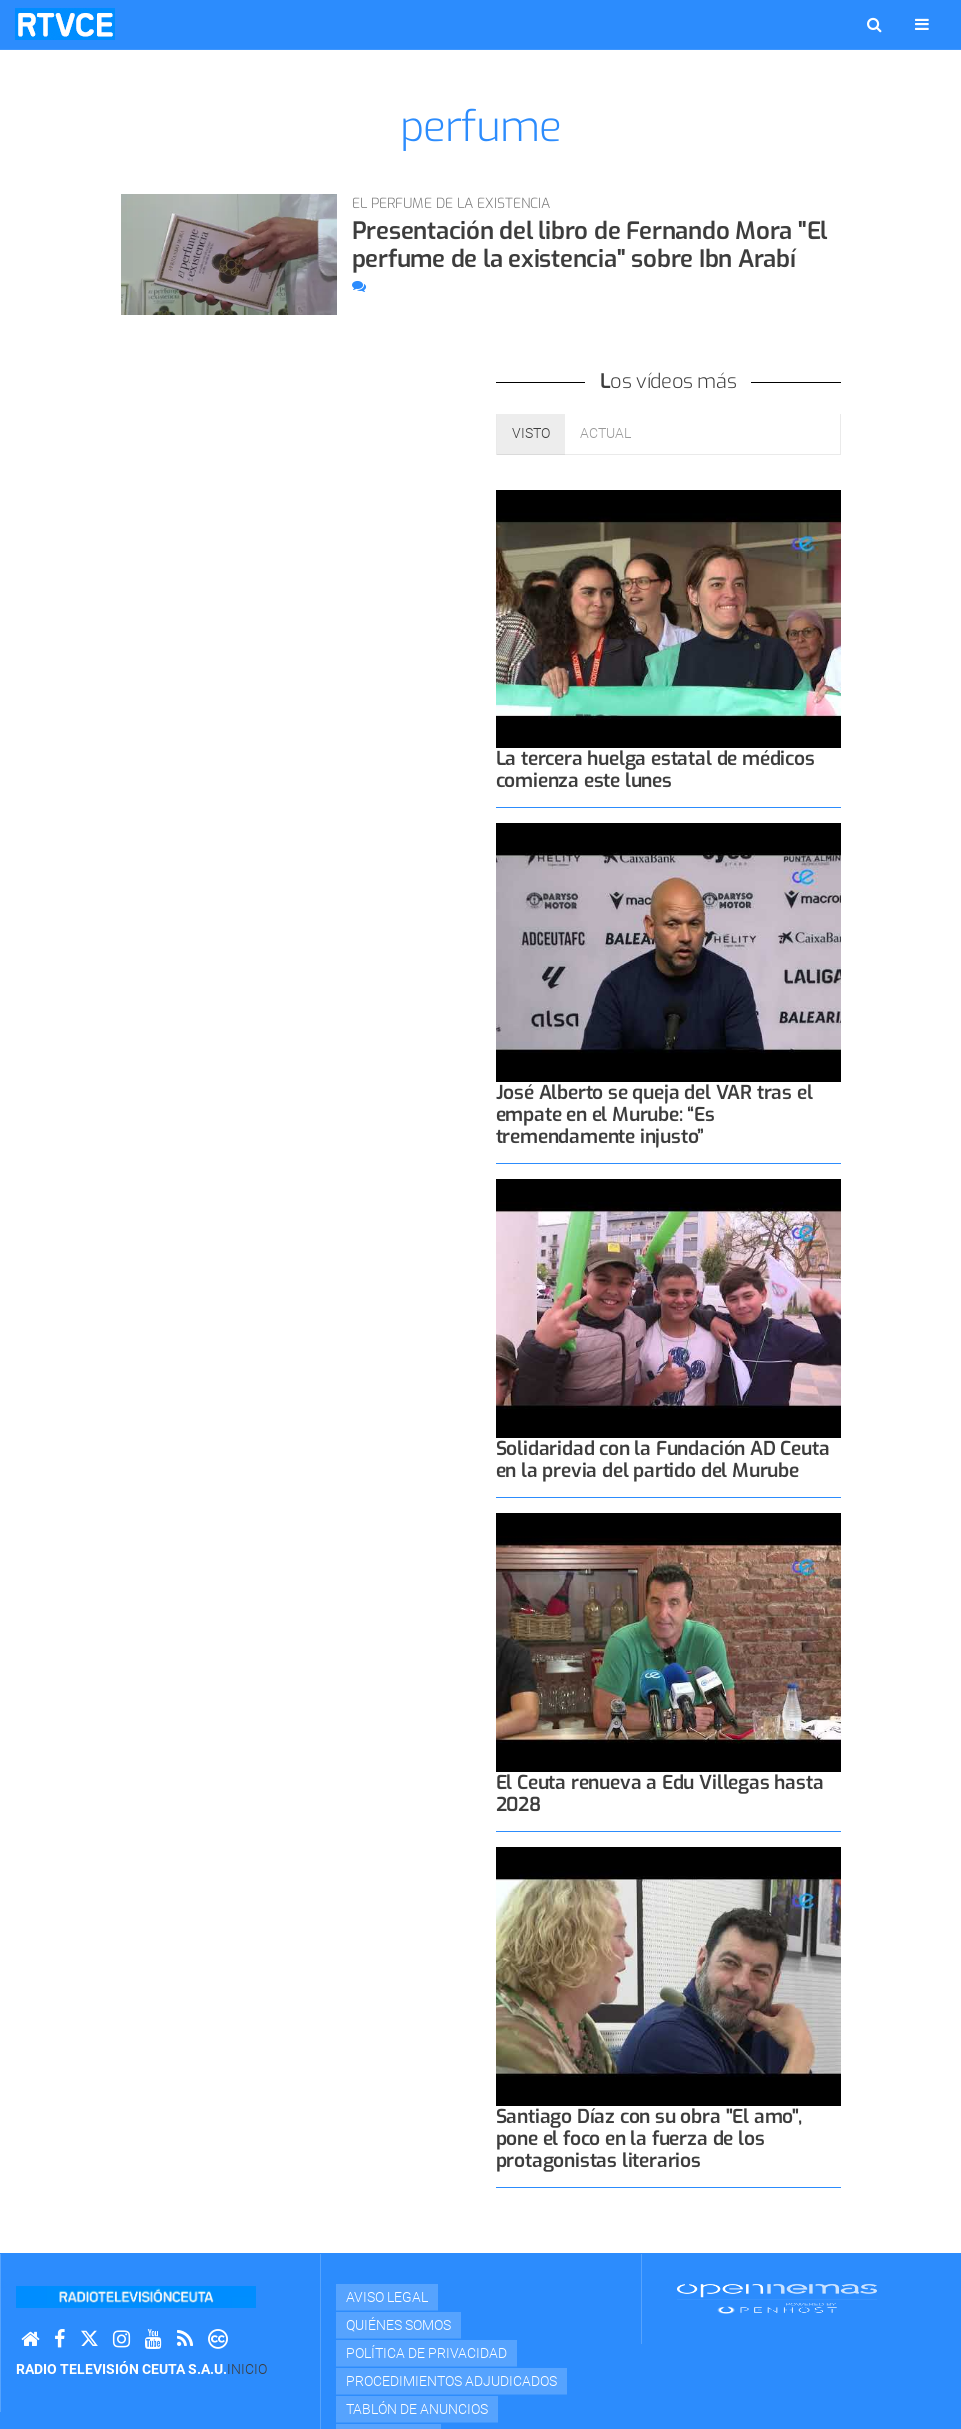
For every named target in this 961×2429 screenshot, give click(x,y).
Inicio (247, 2369)
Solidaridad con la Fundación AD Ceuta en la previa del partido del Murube (663, 1459)
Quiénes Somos (398, 2325)
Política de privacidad (426, 2353)
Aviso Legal (387, 2297)
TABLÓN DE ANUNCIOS (417, 2409)
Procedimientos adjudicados (451, 2381)
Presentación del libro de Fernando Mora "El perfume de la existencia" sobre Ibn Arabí (590, 245)
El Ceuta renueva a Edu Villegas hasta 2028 (660, 1793)
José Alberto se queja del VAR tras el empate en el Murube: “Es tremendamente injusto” (654, 1114)
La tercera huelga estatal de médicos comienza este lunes (655, 769)
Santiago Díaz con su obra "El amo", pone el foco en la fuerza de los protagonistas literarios (649, 2138)
